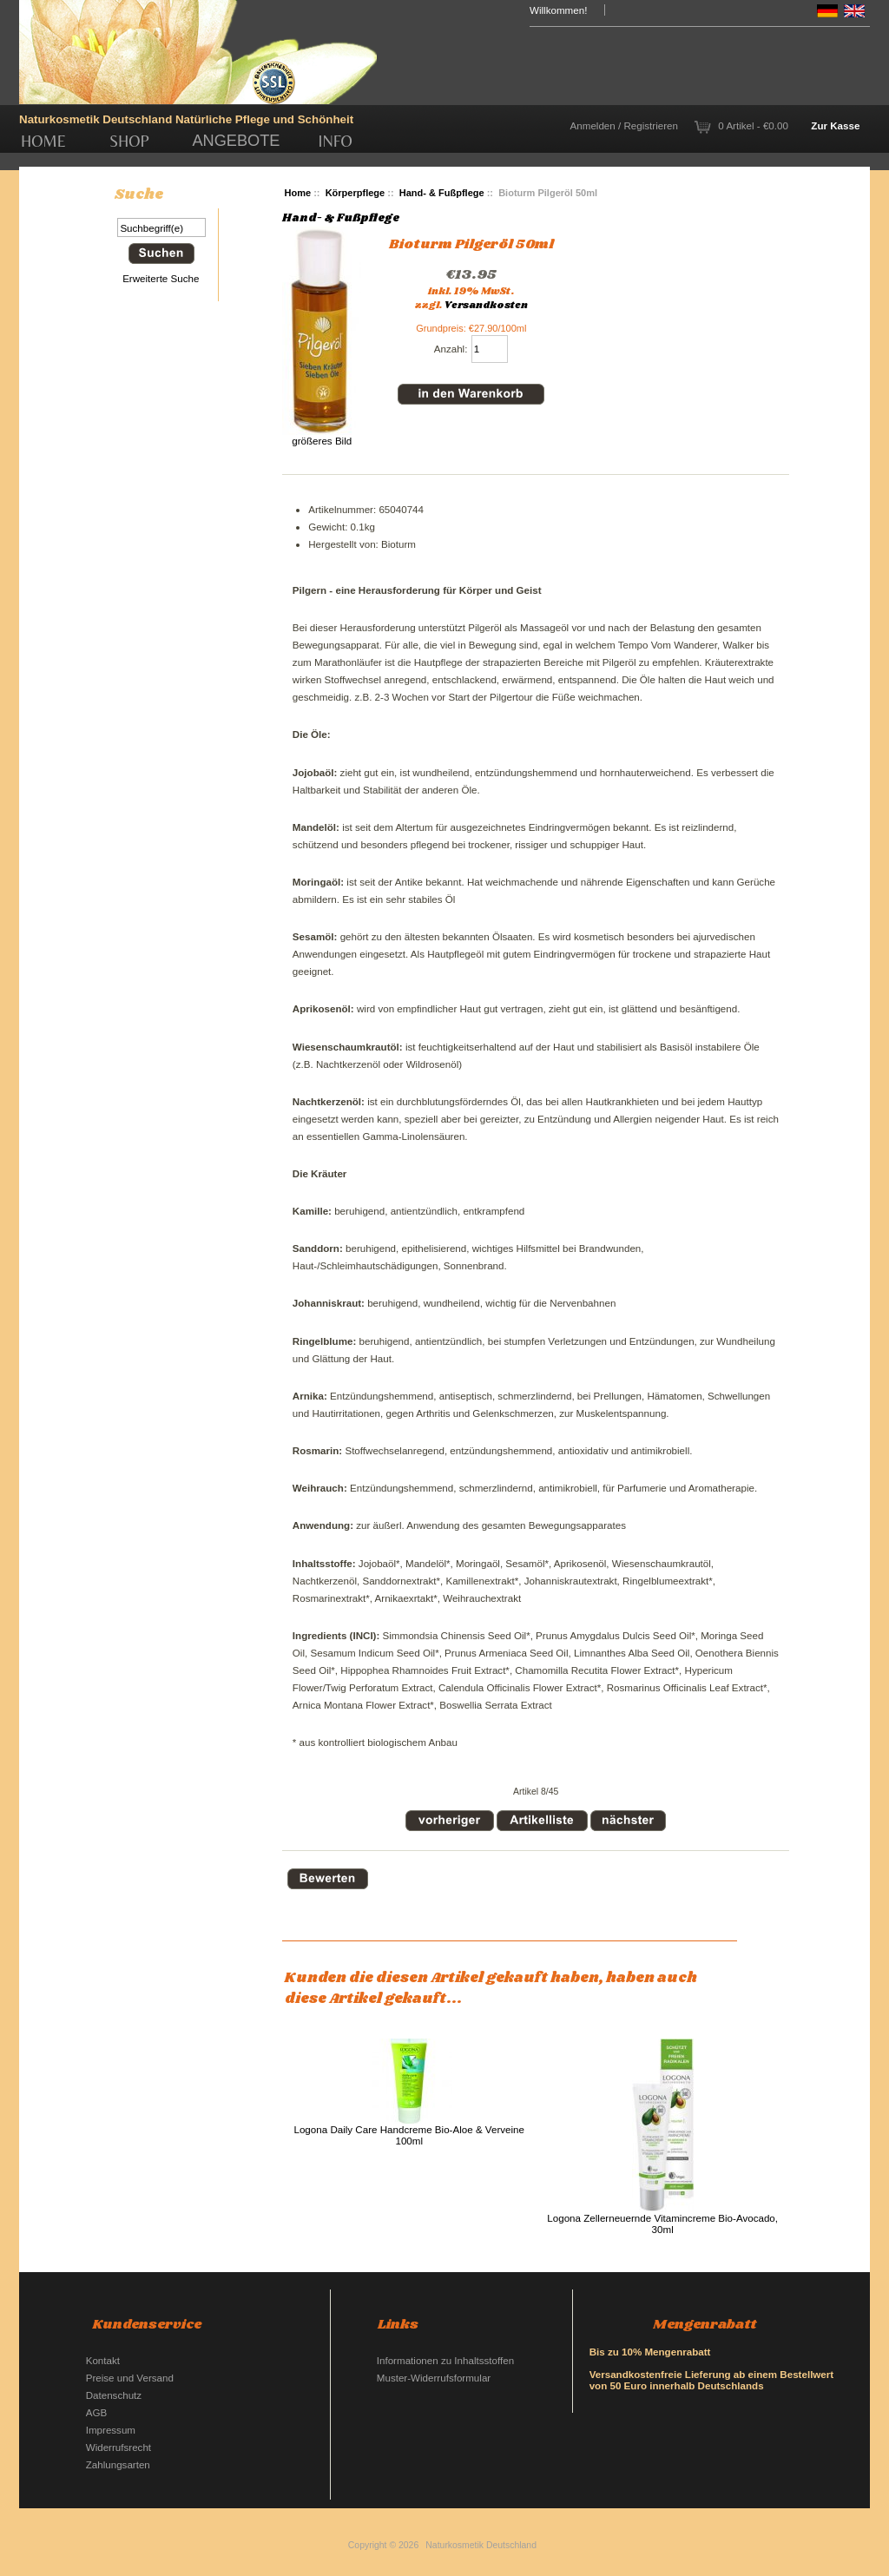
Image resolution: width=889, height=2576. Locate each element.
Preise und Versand (130, 2377)
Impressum (110, 2429)
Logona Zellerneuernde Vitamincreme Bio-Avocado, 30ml (662, 2223)
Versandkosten (486, 306)
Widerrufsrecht (118, 2447)
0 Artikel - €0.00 (753, 125)
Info (335, 141)
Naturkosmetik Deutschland (481, 2545)
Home (43, 141)
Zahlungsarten (118, 2464)
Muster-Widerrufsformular (434, 2377)
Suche (139, 194)
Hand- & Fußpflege (441, 193)
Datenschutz (114, 2395)
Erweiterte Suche (160, 278)
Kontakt (103, 2360)
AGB (96, 2412)
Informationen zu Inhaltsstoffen (445, 2360)
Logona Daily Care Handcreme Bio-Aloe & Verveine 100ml (408, 2135)
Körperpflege (355, 193)
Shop (129, 141)
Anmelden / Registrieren (624, 125)
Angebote (236, 140)
